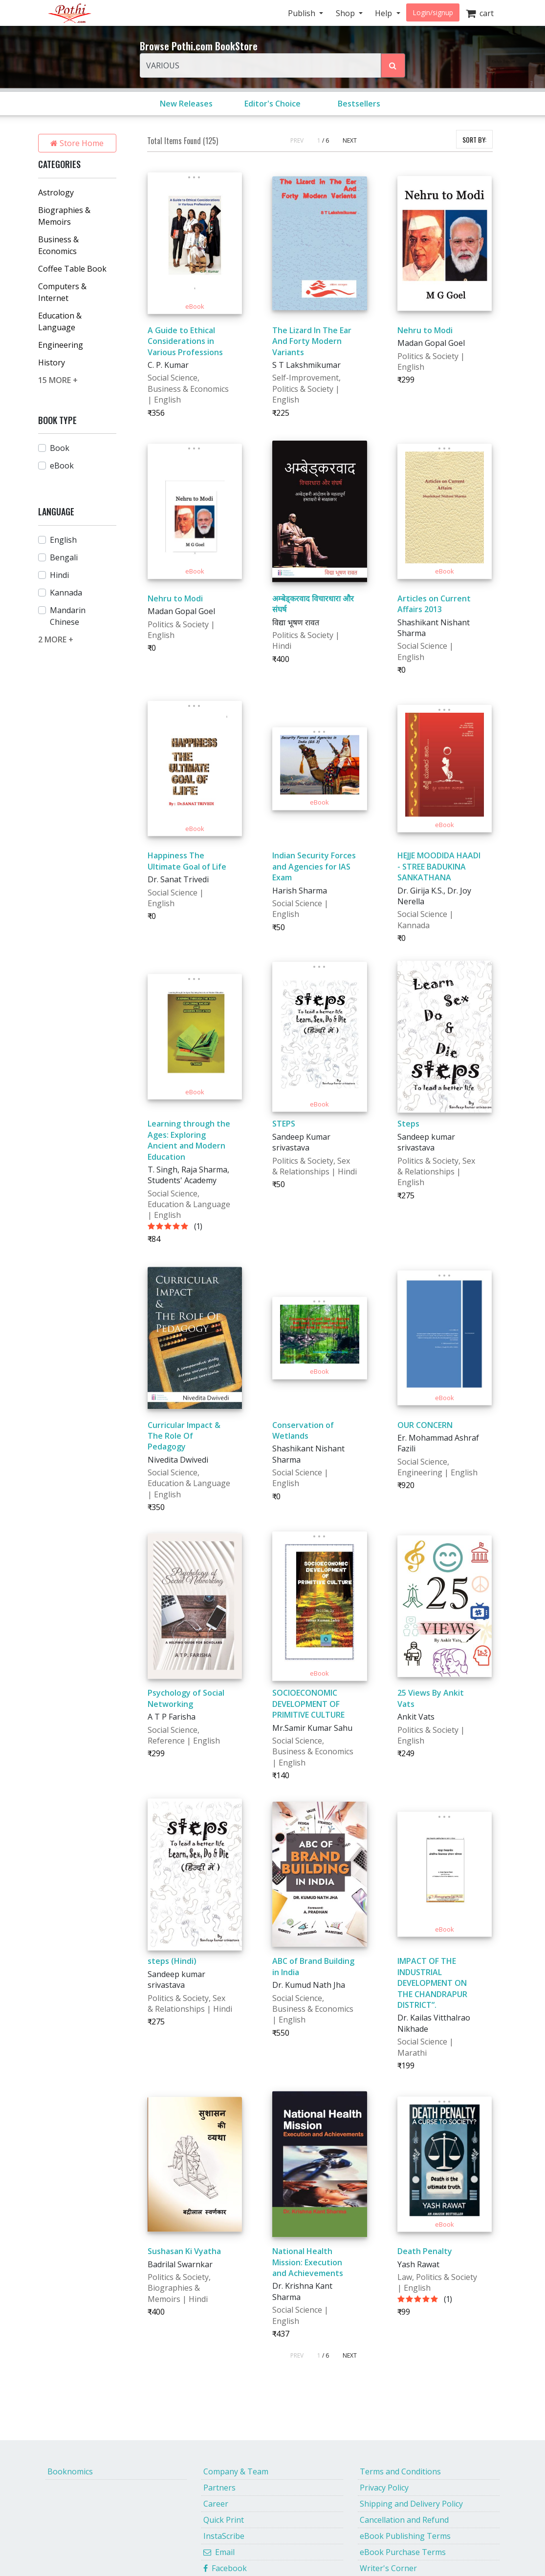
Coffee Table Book (72, 268)
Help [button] (384, 13)
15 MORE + (58, 380)
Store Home (77, 143)
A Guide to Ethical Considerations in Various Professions (185, 341)
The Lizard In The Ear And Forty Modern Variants (311, 341)
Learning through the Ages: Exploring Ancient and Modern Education (189, 1140)
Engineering (60, 345)
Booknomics (70, 2471)
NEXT (350, 140)
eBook (62, 465)
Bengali (64, 557)
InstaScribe (223, 2536)
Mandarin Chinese (68, 616)
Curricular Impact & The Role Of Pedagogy (184, 1436)
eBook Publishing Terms (405, 2536)
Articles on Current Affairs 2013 (434, 604)
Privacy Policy (384, 2487)
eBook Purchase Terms (403, 2552)
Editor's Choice (272, 103)
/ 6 (325, 140)
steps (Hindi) (172, 1961)
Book (59, 448)
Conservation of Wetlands (303, 1430)
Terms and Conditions (400, 2471)
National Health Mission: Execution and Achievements (307, 2262)
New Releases (186, 103)
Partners (219, 2487)
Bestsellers (359, 103)
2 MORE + (55, 639)
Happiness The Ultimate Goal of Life (187, 861)
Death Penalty (424, 2251)
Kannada (66, 592)
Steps (408, 1123)
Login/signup (433, 12)
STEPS (283, 1123)
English (63, 539)
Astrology (56, 192)
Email (219, 2552)
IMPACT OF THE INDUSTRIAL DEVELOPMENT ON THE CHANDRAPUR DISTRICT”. (432, 1983)
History (51, 362)
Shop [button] (346, 13)
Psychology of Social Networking (186, 1698)
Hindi (59, 575)
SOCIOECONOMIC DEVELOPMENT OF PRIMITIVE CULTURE (308, 1703)
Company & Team (235, 2471)
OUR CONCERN (425, 1425)
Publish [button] (302, 13)
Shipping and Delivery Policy (411, 2503)
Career (215, 2503)
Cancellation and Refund (404, 2519)
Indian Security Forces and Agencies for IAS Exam (314, 866)
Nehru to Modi (425, 330)
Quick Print (223, 2519)
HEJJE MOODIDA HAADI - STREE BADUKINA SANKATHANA (438, 866)
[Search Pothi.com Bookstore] (393, 65)
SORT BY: (474, 139)
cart (480, 13)
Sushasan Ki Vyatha (184, 2251)
